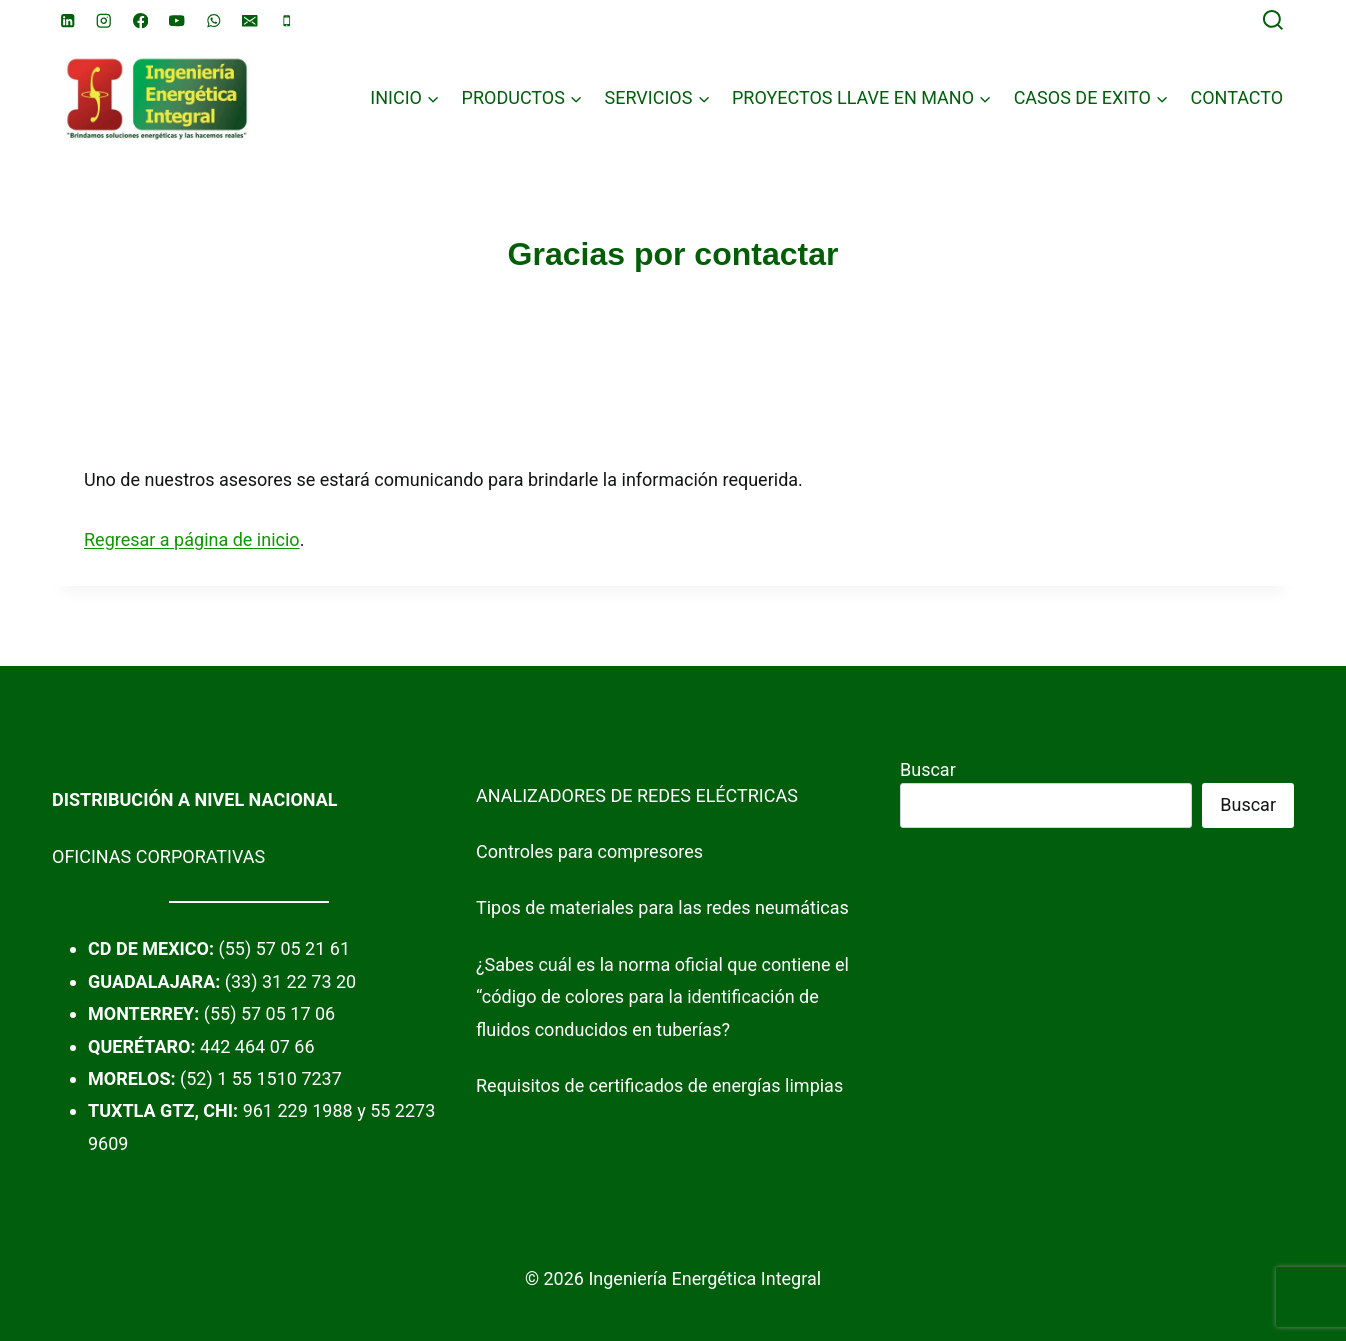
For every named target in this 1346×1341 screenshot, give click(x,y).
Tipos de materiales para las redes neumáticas (662, 907)
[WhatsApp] (213, 20)
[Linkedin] (67, 20)
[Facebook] (140, 20)
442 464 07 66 (257, 1046)
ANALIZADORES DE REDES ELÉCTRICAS (637, 795)
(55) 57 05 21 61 (284, 948)
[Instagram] (104, 20)
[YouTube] (177, 20)
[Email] (250, 20)
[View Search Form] (1273, 21)
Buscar (928, 769)
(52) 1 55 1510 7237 (261, 1078)
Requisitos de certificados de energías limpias (659, 1085)
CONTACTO (1236, 97)
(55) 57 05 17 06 (269, 1013)
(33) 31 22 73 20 (290, 981)
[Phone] (286, 20)
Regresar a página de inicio (192, 539)
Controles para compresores (589, 851)
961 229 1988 (298, 1110)
